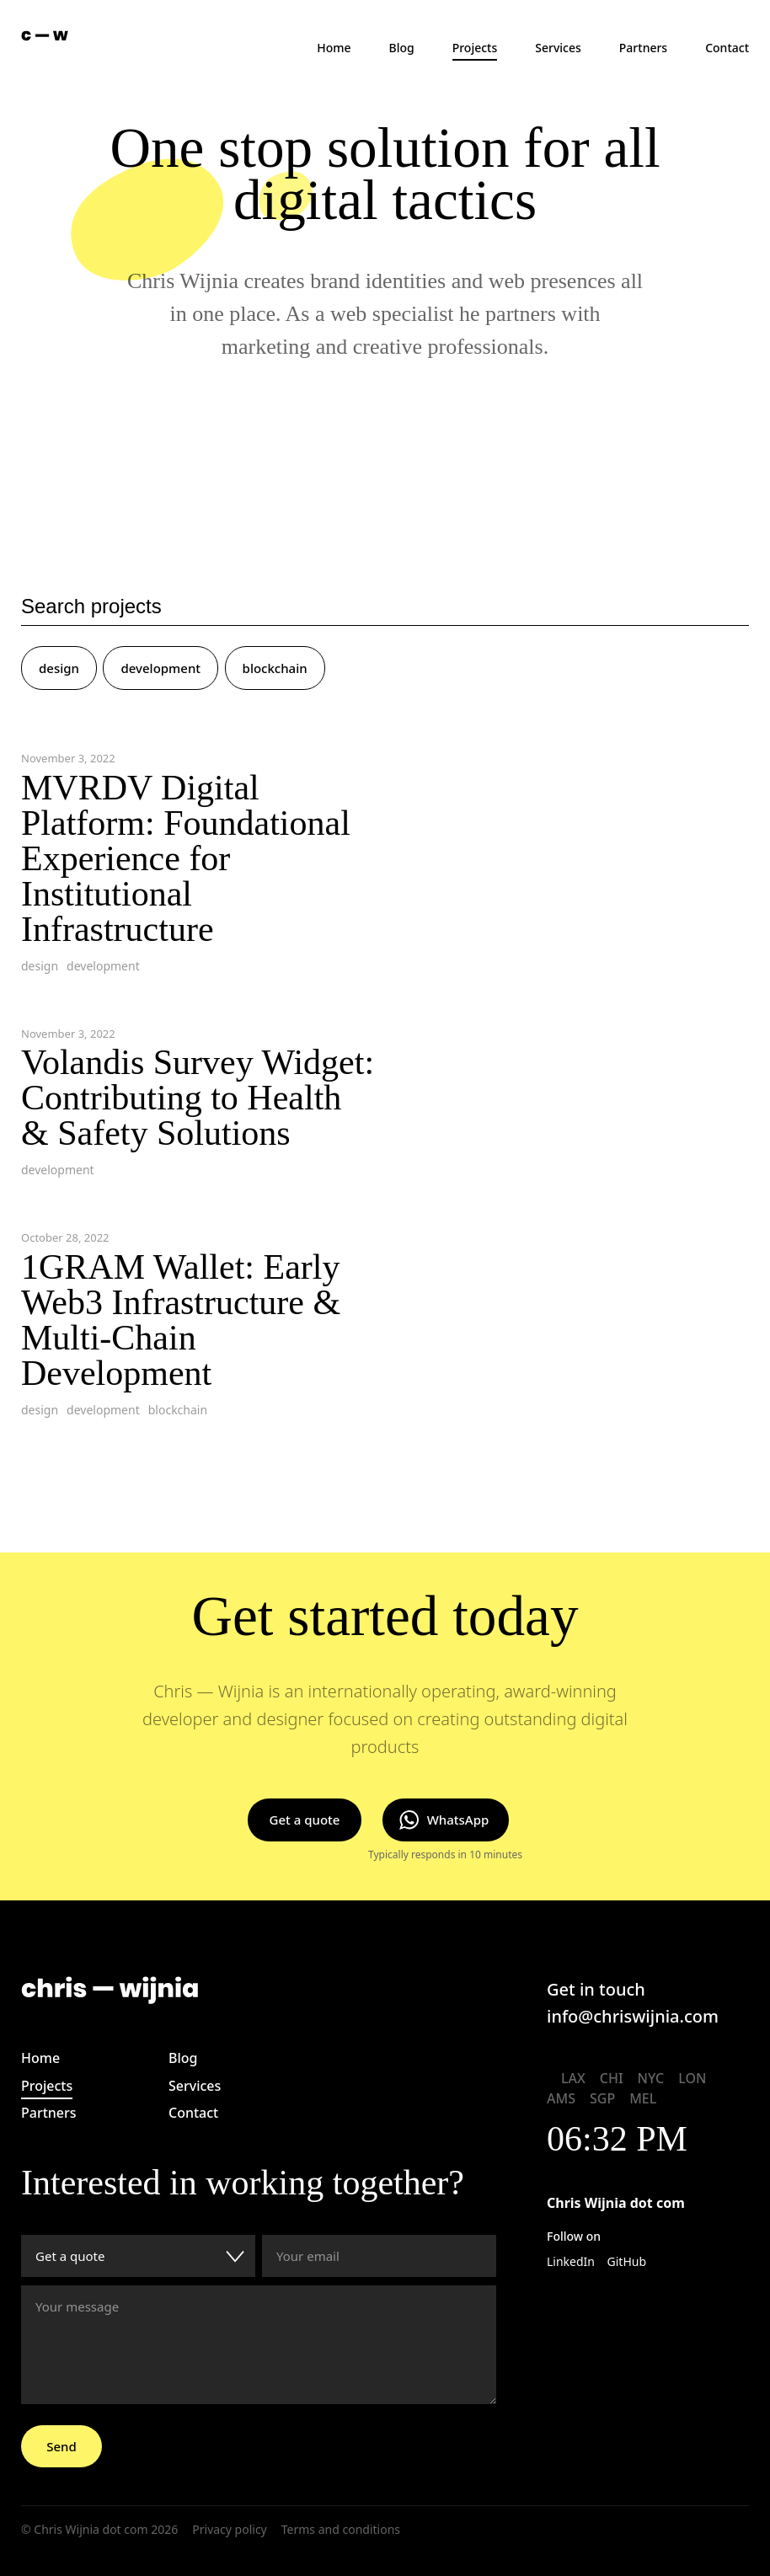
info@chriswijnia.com (633, 2016)
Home (333, 48)
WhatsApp (458, 1819)
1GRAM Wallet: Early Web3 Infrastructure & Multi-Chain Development (180, 1320)
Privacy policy (229, 2529)
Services (558, 48)
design (59, 668)
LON (692, 2078)
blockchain (275, 668)
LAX (573, 2078)
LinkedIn (571, 2261)
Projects (475, 48)
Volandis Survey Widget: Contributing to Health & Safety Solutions (197, 1097)
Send (61, 2446)
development (160, 668)
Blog (401, 48)
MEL (642, 2098)
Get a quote (305, 1819)
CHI (611, 2078)
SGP (602, 2098)
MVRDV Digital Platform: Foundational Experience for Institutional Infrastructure (185, 858)
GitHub (627, 2261)
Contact (727, 48)
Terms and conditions (340, 2529)
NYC (651, 2078)
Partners (643, 48)
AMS (561, 2098)
